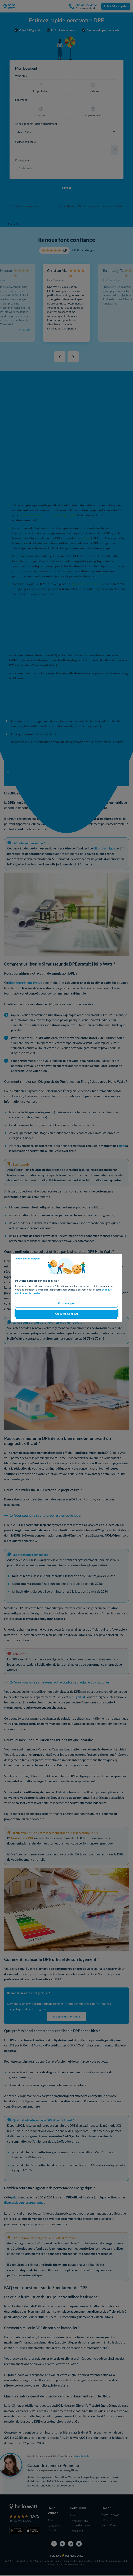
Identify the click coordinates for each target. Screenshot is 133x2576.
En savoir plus (66, 1303)
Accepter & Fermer (66, 1313)
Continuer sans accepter (27, 1258)
